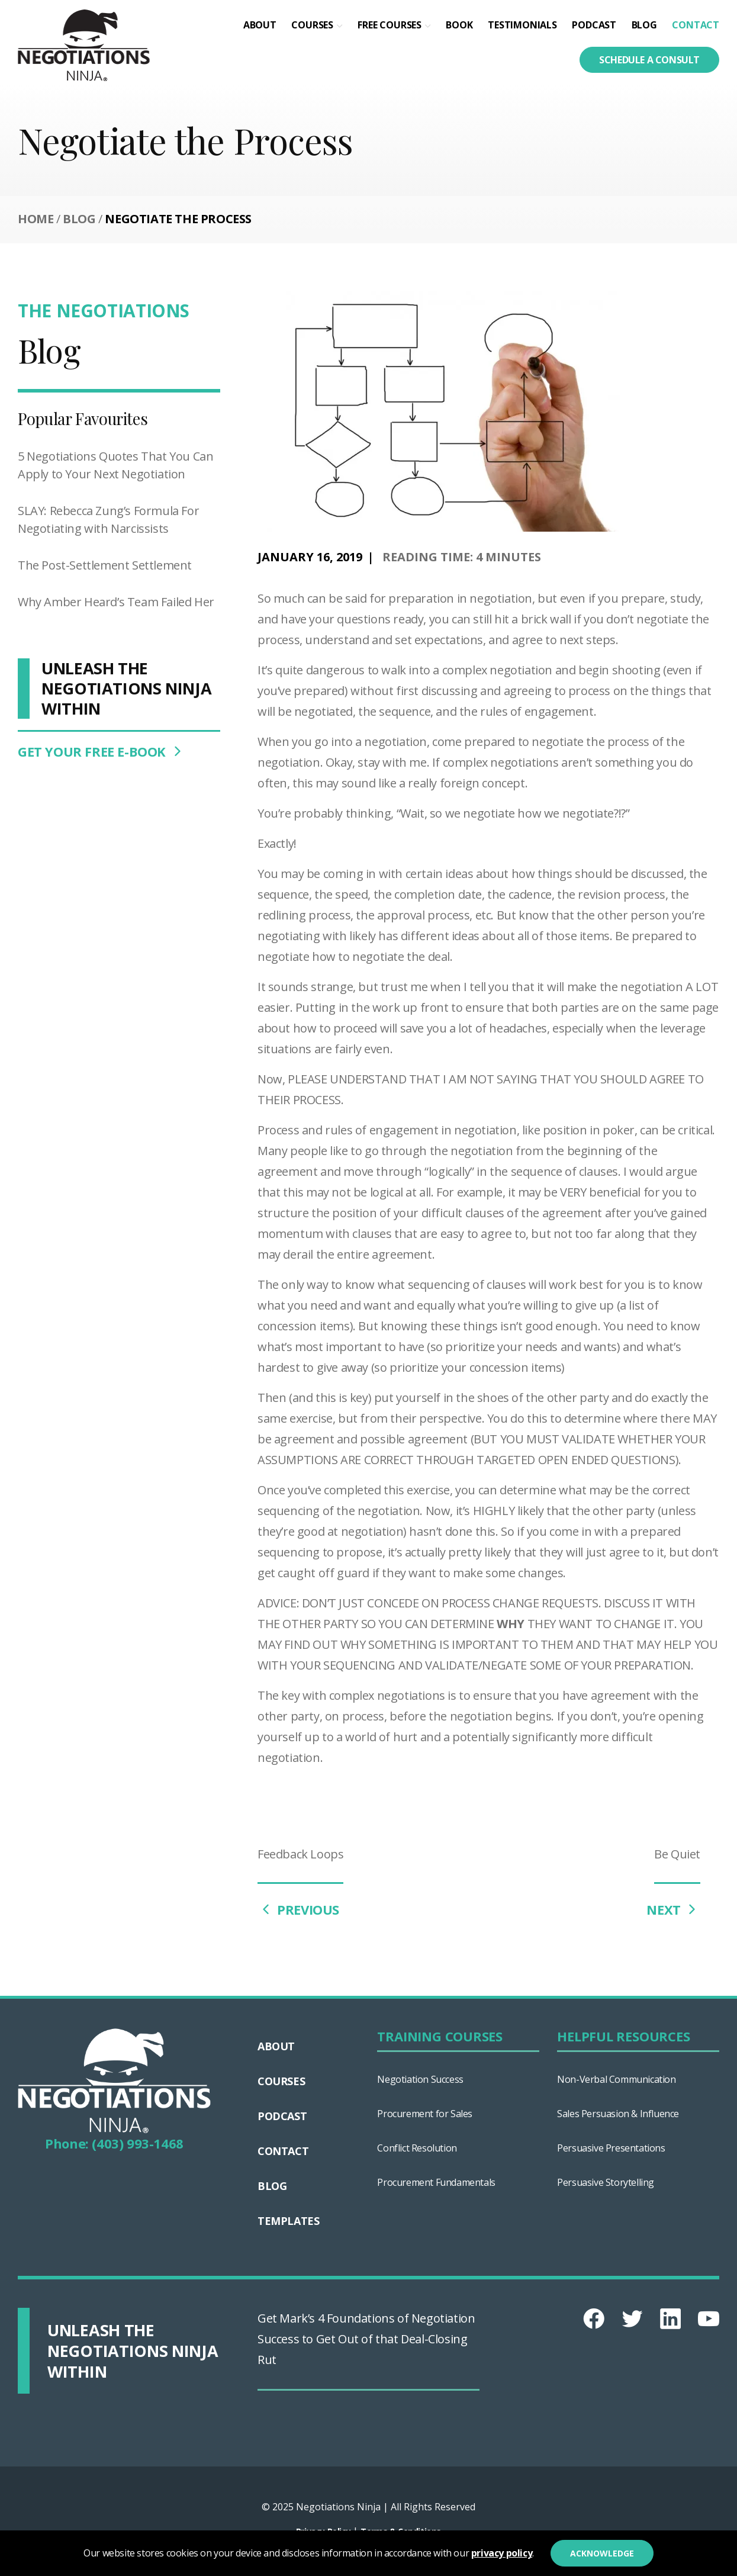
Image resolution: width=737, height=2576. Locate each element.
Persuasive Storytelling (605, 2182)
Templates (288, 2221)
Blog (644, 24)
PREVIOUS (298, 1909)
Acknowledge (602, 2553)
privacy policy (501, 2552)
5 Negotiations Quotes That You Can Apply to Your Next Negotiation (115, 465)
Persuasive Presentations (611, 2147)
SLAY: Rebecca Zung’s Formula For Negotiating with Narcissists (108, 519)
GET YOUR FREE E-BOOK (101, 751)
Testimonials (522, 24)
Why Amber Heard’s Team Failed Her (116, 602)
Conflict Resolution (416, 2147)
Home (35, 219)
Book (459, 24)
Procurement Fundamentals (436, 2182)
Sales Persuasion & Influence (618, 2113)
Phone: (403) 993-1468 (114, 2143)
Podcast (594, 24)
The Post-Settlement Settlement (105, 565)
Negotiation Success (420, 2079)
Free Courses (389, 24)
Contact (695, 24)
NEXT (673, 1909)
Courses (312, 24)
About (259, 24)
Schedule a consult (649, 59)
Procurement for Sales (424, 2113)
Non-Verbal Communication (616, 2079)
